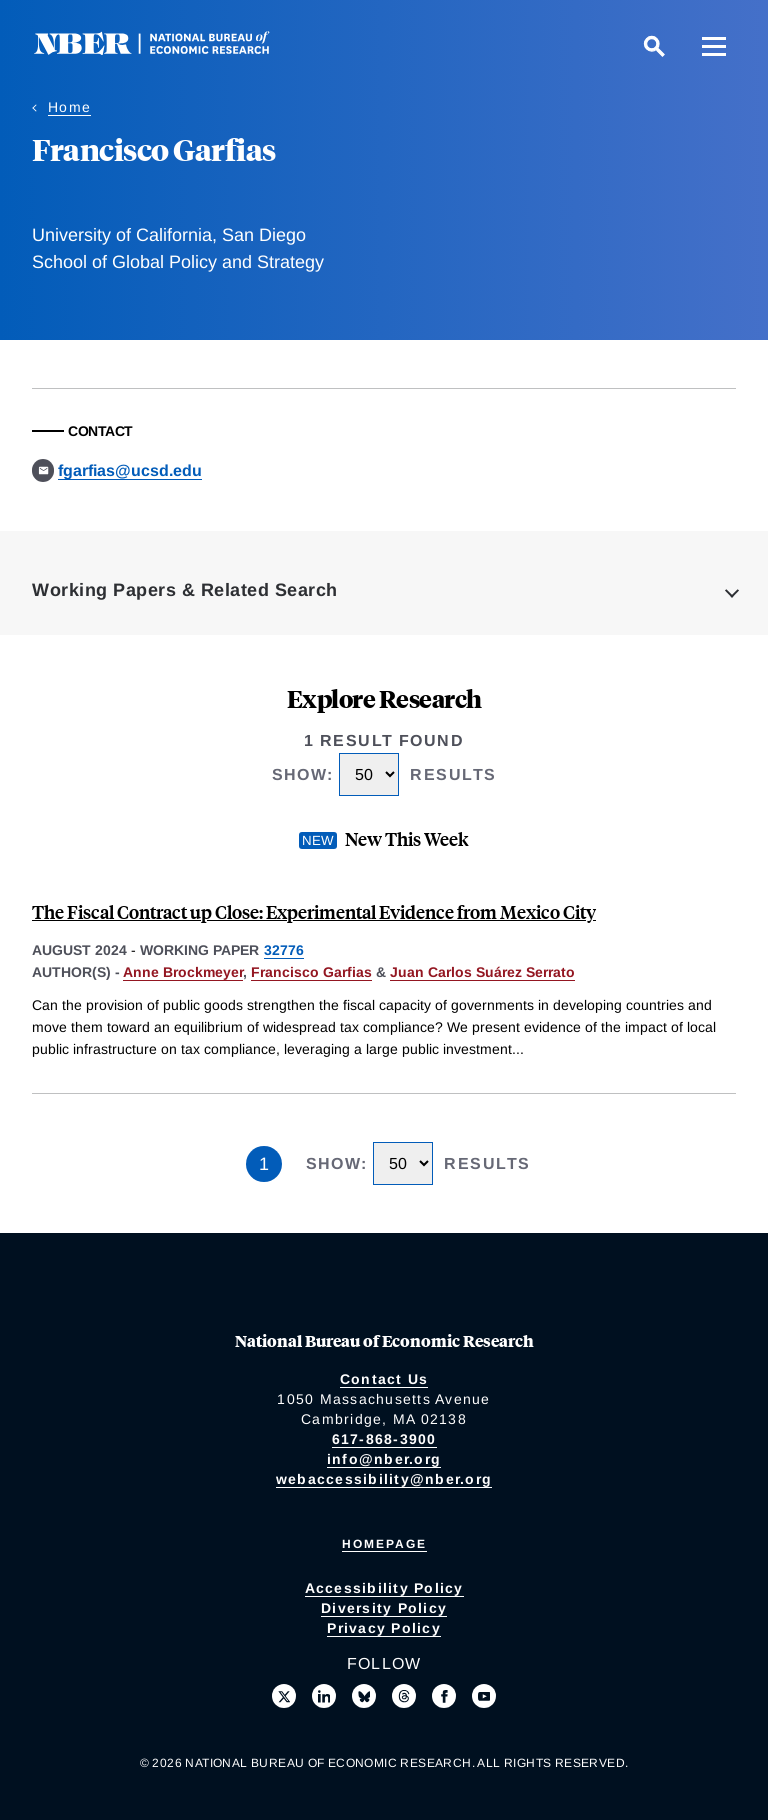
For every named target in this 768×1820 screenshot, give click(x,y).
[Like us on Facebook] (444, 1696)
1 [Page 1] (264, 1164)
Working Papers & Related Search (185, 590)
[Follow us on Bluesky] (364, 1696)
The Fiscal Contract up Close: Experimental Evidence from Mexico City (314, 911)
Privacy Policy (384, 1628)
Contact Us (384, 1379)
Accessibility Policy (384, 1588)
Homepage (384, 1544)
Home (69, 107)
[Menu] (714, 46)
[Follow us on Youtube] (484, 1696)
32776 (284, 950)
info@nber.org (384, 1459)
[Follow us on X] (284, 1696)
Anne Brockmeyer (183, 972)
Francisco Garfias (311, 972)
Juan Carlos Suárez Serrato (482, 972)
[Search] (654, 46)
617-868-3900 (384, 1439)
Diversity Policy (384, 1608)
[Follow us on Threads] (404, 1696)
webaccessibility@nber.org (384, 1479)
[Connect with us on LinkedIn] (324, 1696)
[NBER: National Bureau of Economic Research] (168, 49)
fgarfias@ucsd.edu (130, 470)
